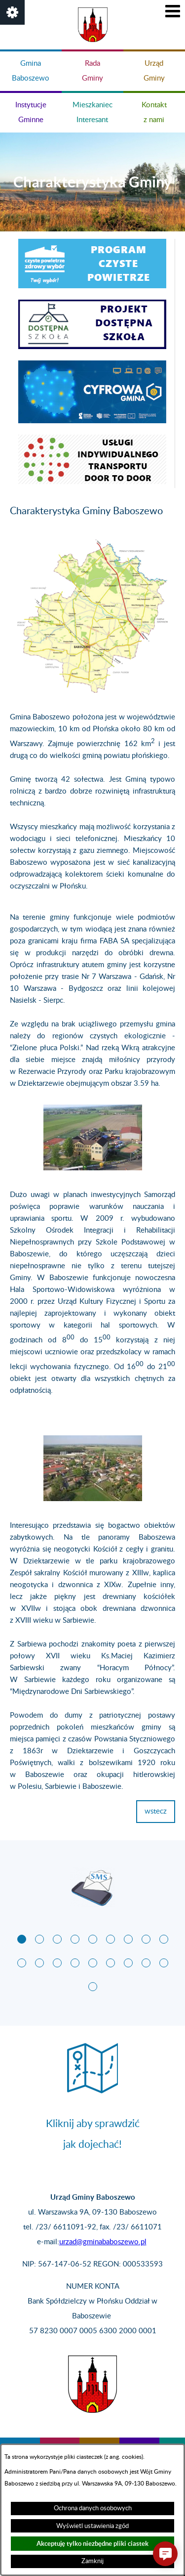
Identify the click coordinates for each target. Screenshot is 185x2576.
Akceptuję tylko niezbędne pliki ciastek (92, 2543)
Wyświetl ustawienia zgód (92, 2526)
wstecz (156, 1811)
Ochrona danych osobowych (93, 2508)
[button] (12, 12)
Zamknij (92, 2561)
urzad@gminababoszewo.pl (103, 2242)
